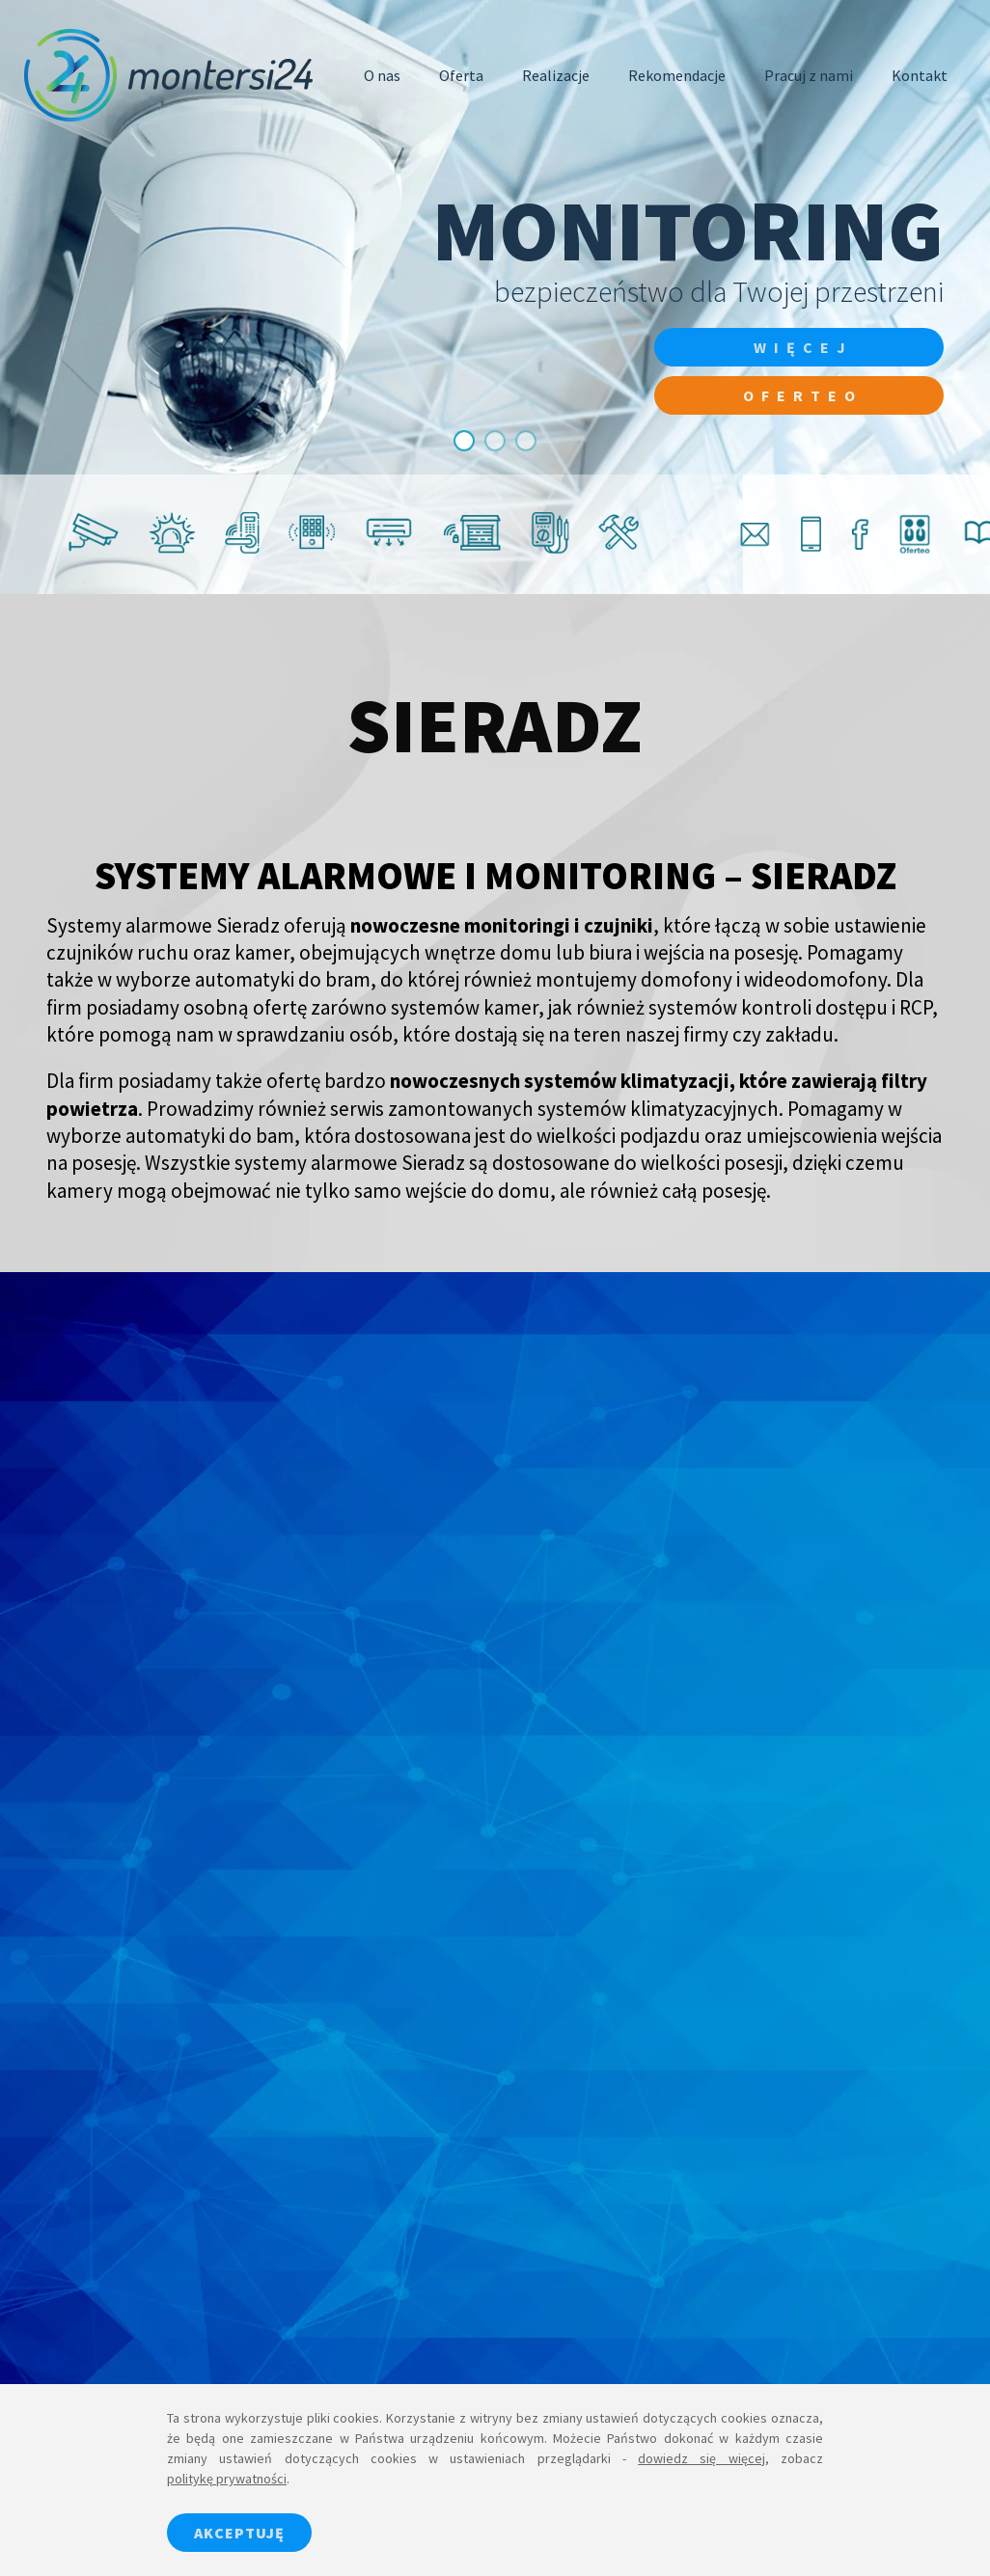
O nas (382, 75)
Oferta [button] (461, 75)
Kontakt (920, 75)
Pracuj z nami (808, 75)
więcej (803, 347)
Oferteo (803, 395)
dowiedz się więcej (701, 2458)
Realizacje (556, 75)
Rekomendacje (677, 75)
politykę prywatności (227, 2478)
